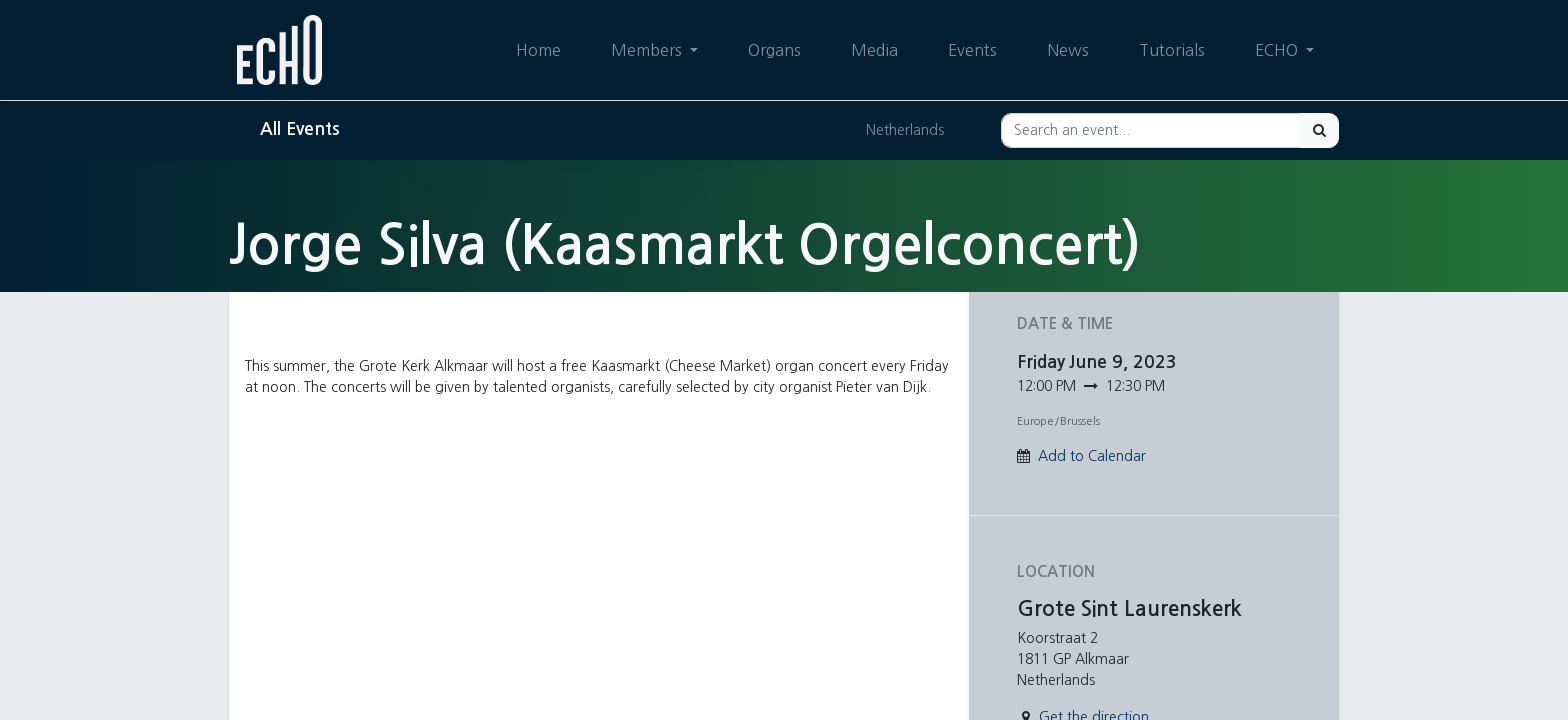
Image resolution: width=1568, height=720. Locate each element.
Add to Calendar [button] (1092, 456)
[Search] (1319, 130)
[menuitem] (538, 50)
